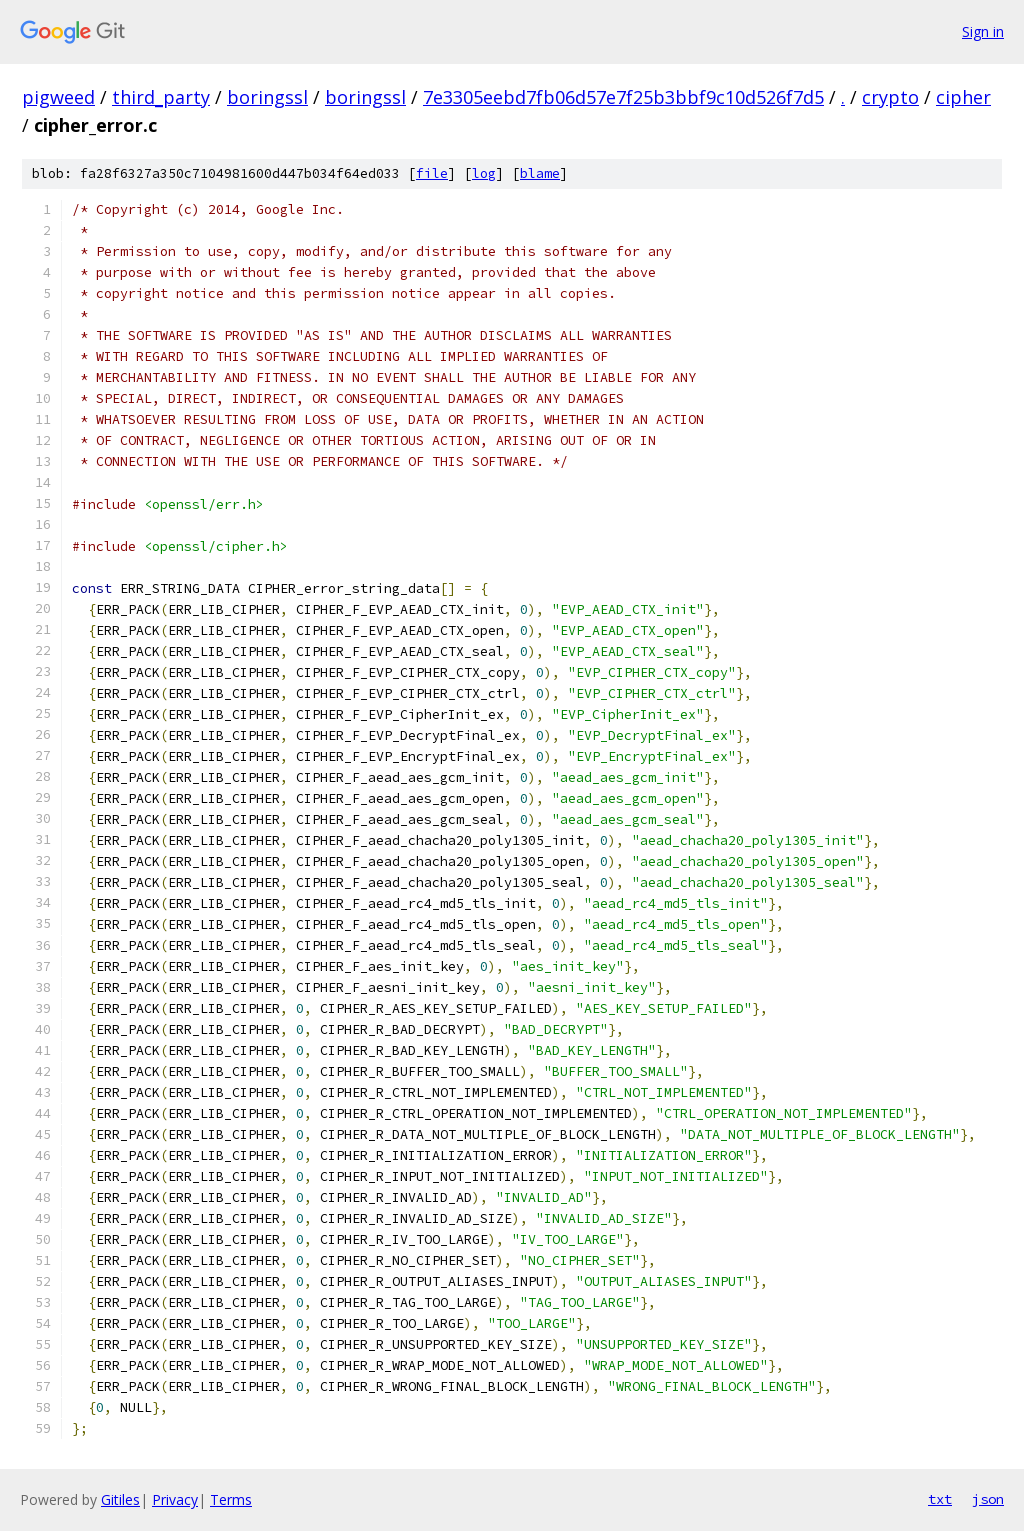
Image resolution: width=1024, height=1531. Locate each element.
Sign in (983, 31)
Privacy (175, 1499)
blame (540, 173)
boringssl (267, 97)
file (432, 173)
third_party (161, 97)
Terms (231, 1499)
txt (940, 1499)
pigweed (58, 97)
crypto (890, 97)
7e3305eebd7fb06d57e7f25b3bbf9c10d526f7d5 (623, 97)
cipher (963, 97)
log (484, 173)
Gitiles (120, 1499)
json (988, 1499)
